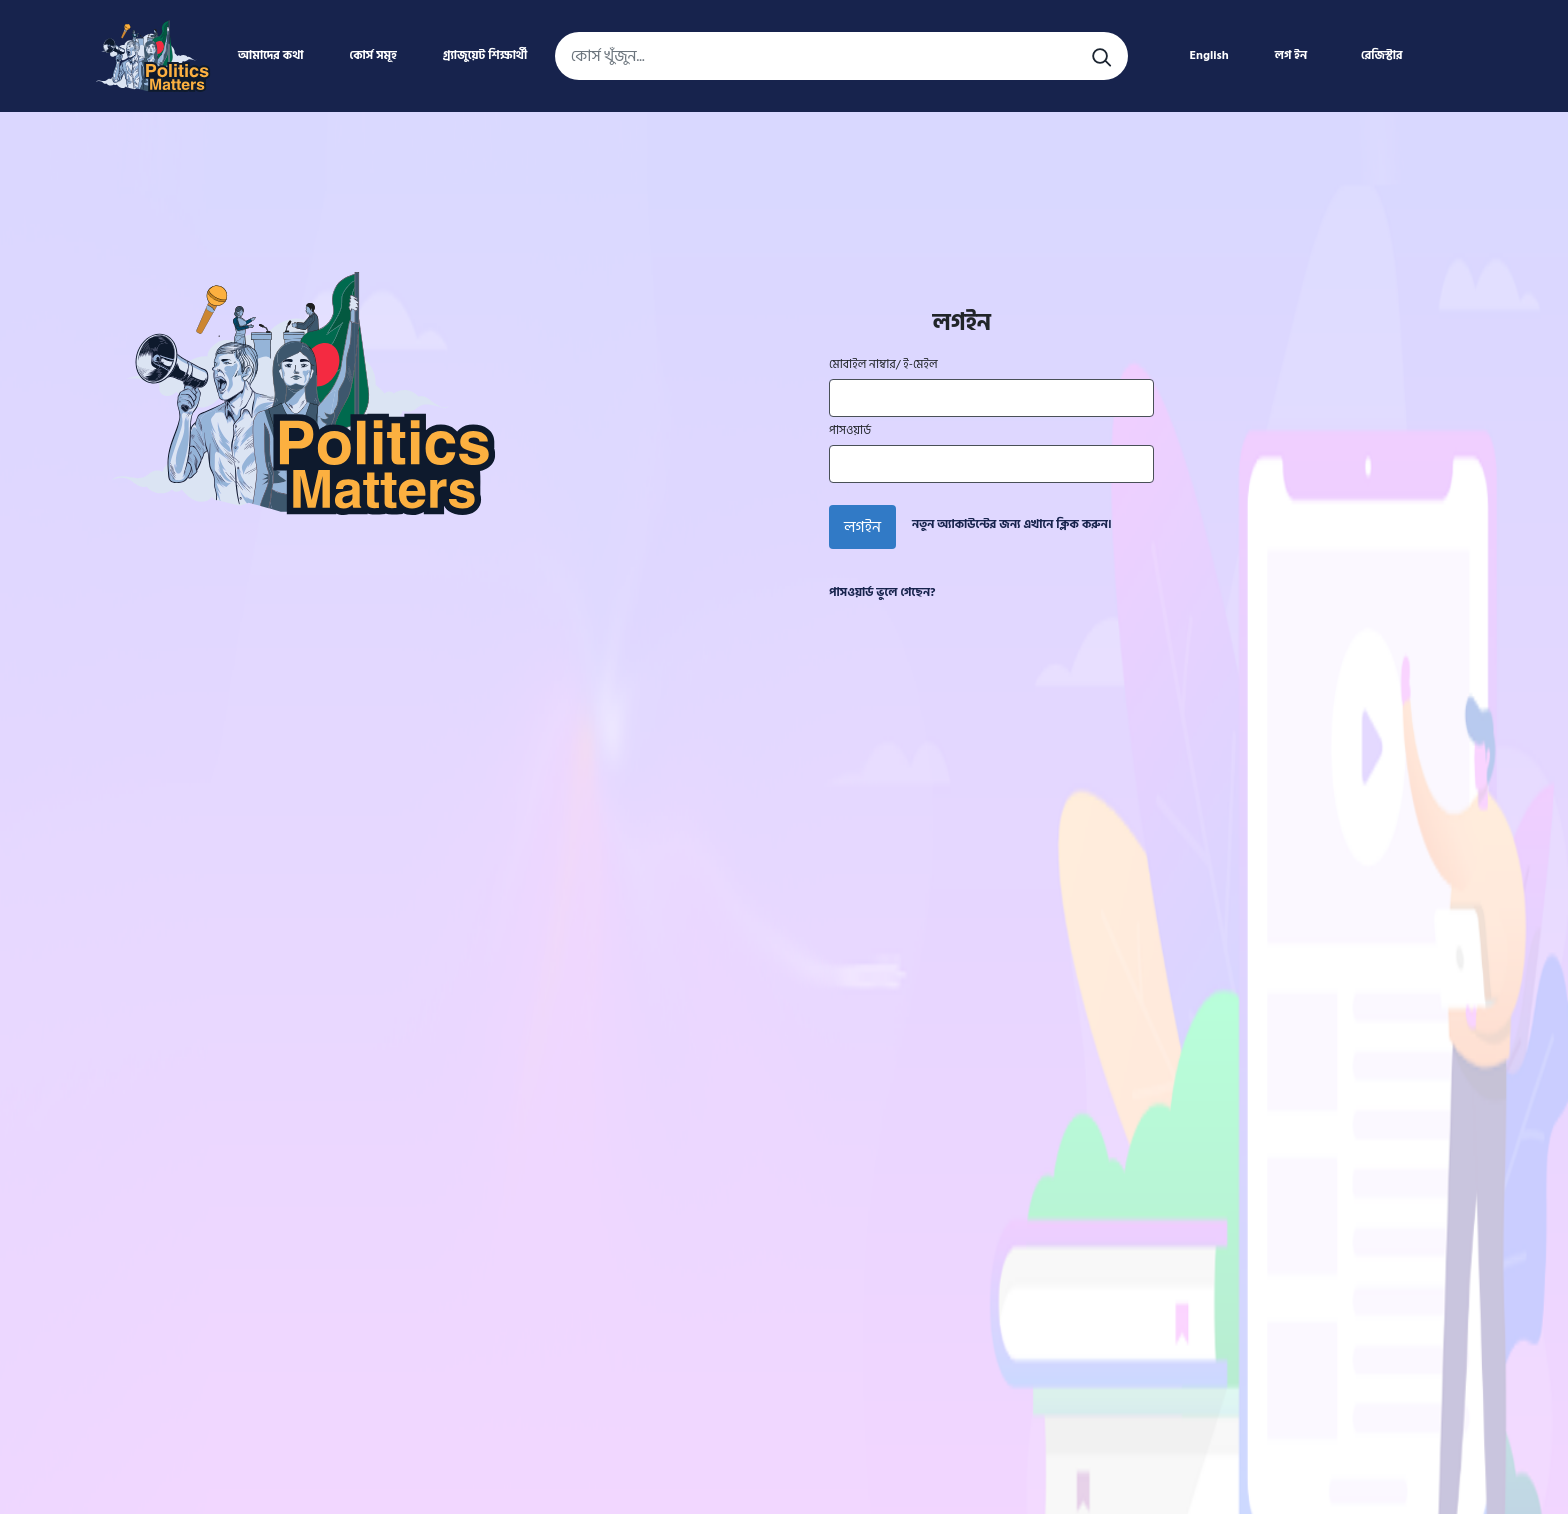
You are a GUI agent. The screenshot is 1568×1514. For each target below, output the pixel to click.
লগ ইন (1291, 55)
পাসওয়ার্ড (850, 431)
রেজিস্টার (1382, 55)
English (1208, 55)
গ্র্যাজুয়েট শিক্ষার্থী (485, 55)
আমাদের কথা (270, 55)
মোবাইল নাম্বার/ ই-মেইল (883, 365)
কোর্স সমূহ (373, 55)
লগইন (862, 527)
